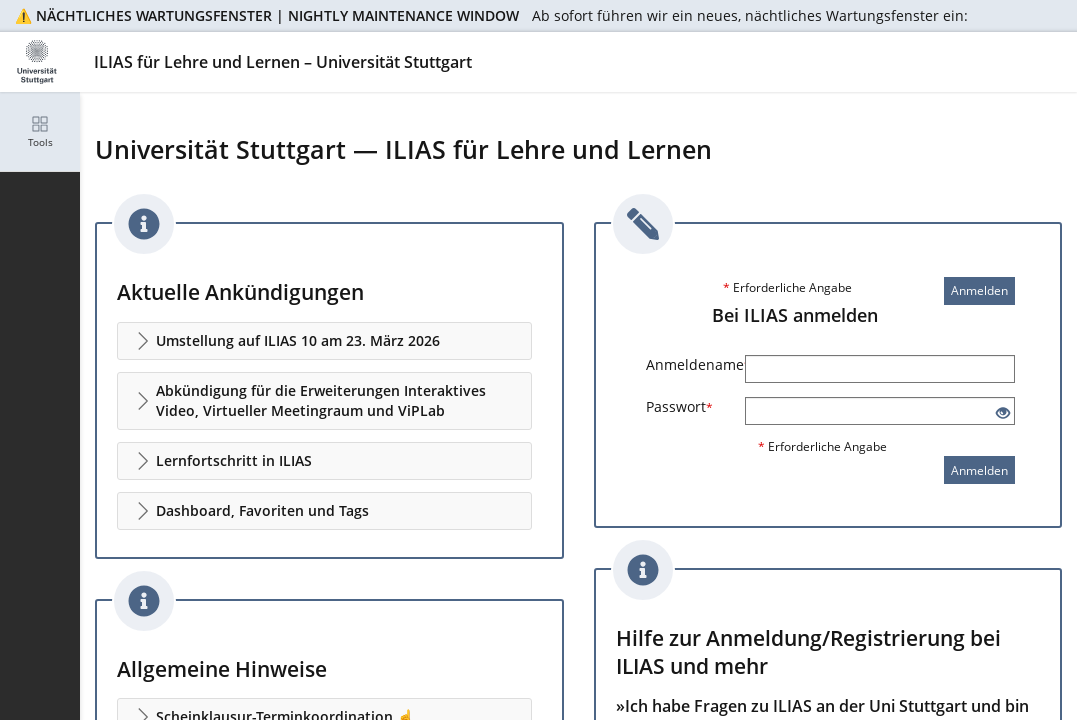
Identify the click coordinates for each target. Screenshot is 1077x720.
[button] (324, 341)
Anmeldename (688, 364)
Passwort (679, 406)
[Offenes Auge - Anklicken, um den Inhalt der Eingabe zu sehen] (1003, 413)
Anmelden (979, 290)
